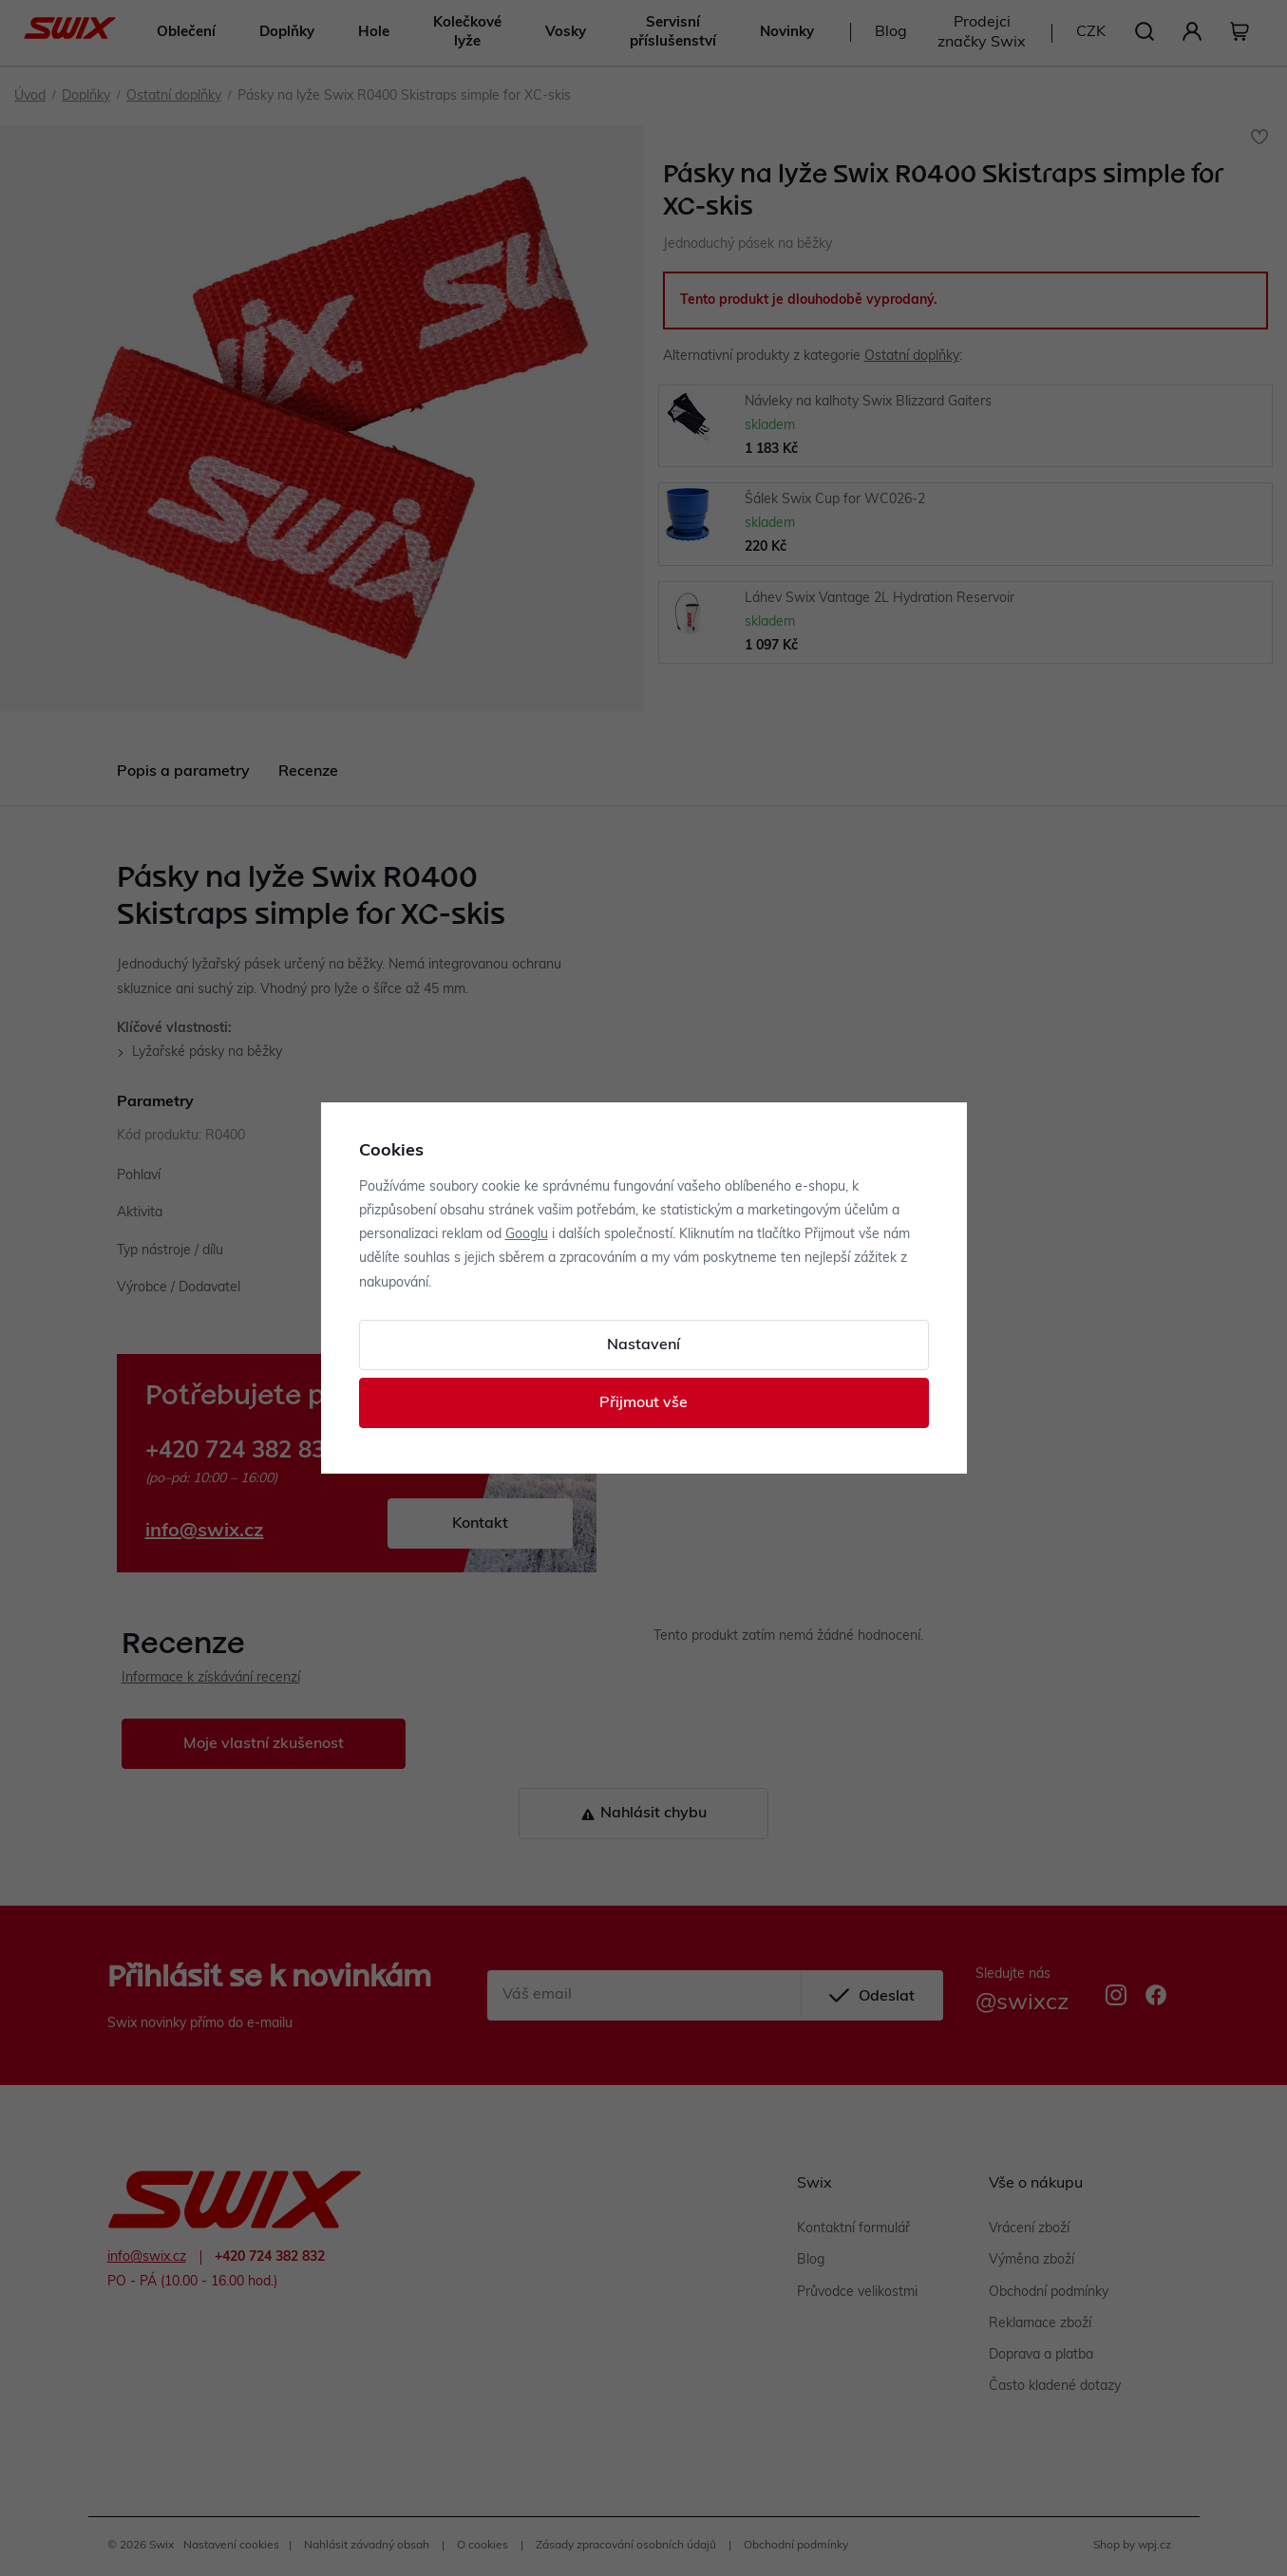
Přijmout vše (643, 1403)
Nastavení (643, 1345)
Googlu (526, 1235)
